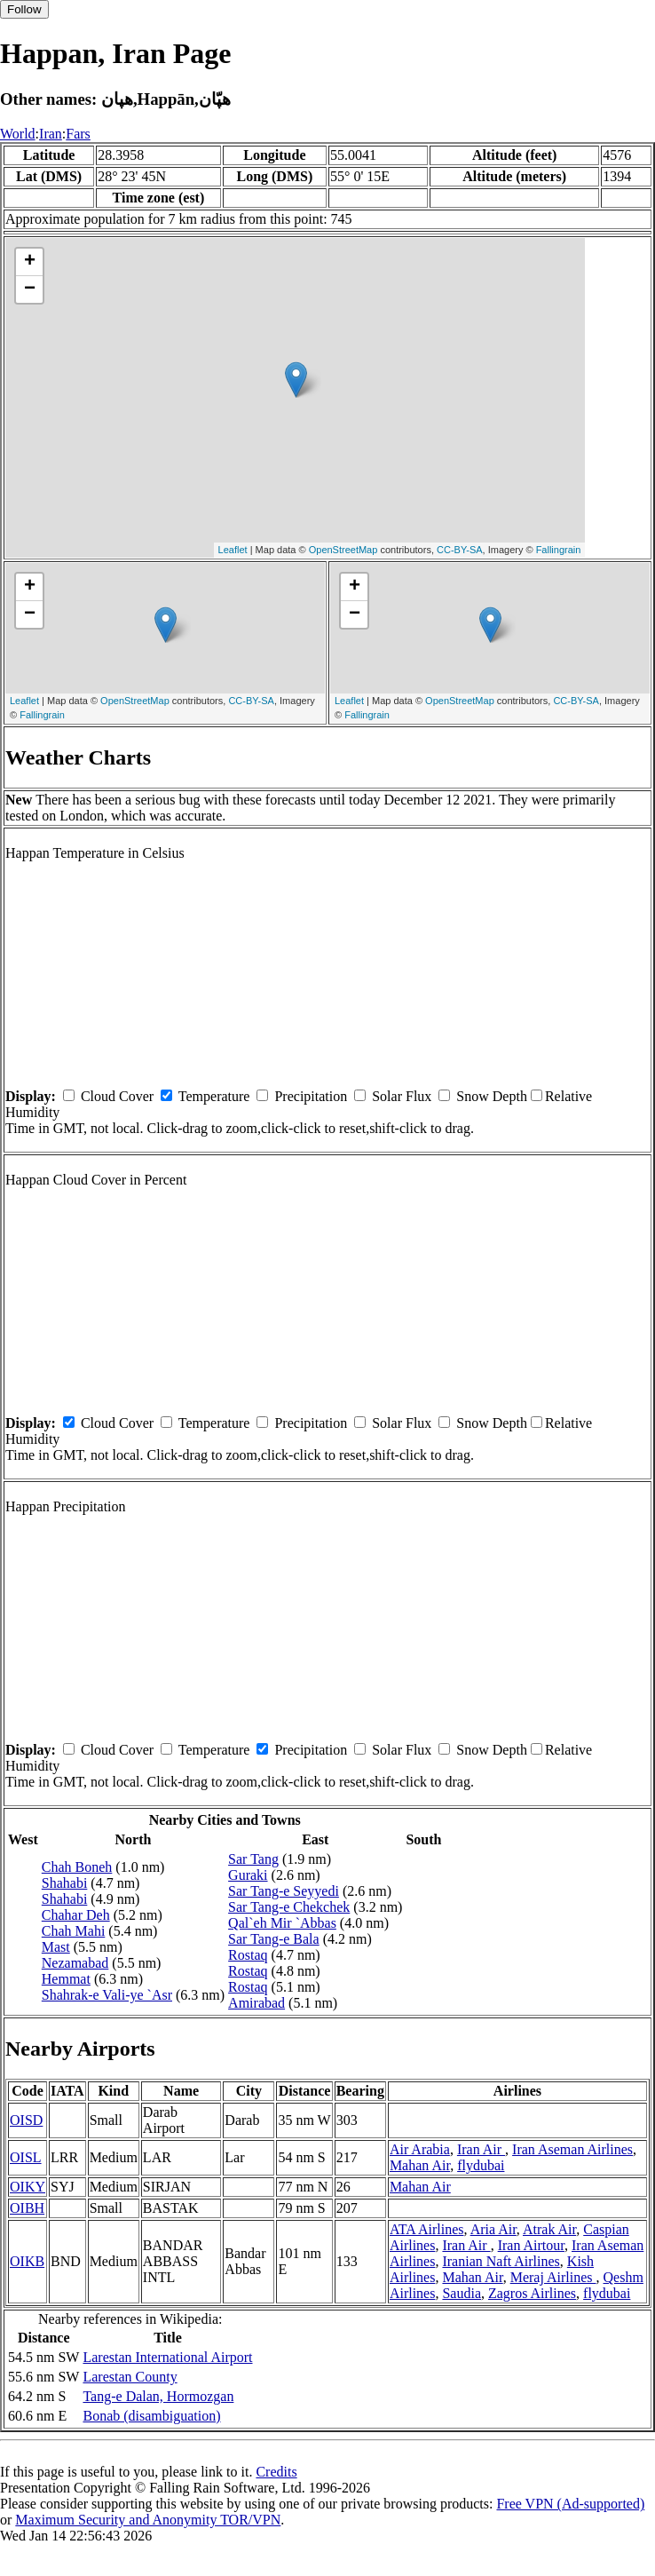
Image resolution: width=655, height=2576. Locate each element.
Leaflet (233, 549)
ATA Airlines (427, 2229)
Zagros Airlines (532, 2293)
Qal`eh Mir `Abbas (282, 1922)
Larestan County (130, 2376)
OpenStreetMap (343, 549)
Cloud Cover (117, 1096)
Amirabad (256, 2002)
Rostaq (247, 1954)
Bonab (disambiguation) (151, 2415)
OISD (26, 2120)
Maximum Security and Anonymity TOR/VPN (147, 2519)
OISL (26, 2157)
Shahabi (65, 1882)
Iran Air (481, 2149)
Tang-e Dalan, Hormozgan (158, 2396)
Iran (50, 133)
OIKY (27, 2186)
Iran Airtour (531, 2245)
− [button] (30, 289)
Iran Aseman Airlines (572, 2149)
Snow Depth (491, 1096)
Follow (24, 9)
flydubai (480, 2165)
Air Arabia (420, 2149)
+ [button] (30, 262)
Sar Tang (253, 1859)
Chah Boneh (77, 1867)
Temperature (214, 1096)
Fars (78, 133)
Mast (56, 1946)
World (18, 133)
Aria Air (493, 2229)
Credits (276, 2471)
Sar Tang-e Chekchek (289, 1906)
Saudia (461, 2293)
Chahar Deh (76, 1914)
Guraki (247, 1874)
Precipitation (310, 1096)
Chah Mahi (74, 1930)
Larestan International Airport (167, 2357)
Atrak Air (549, 2229)
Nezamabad (75, 1962)
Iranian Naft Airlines (500, 2261)
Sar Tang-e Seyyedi (283, 1890)
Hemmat (66, 1978)
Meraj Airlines (553, 2277)
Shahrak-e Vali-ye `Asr (107, 1994)
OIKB (27, 2261)
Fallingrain (558, 549)
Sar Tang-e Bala (274, 1938)
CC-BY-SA (460, 549)
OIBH (27, 2207)
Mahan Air (420, 2165)
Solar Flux (401, 1096)
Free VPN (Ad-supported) (570, 2503)
